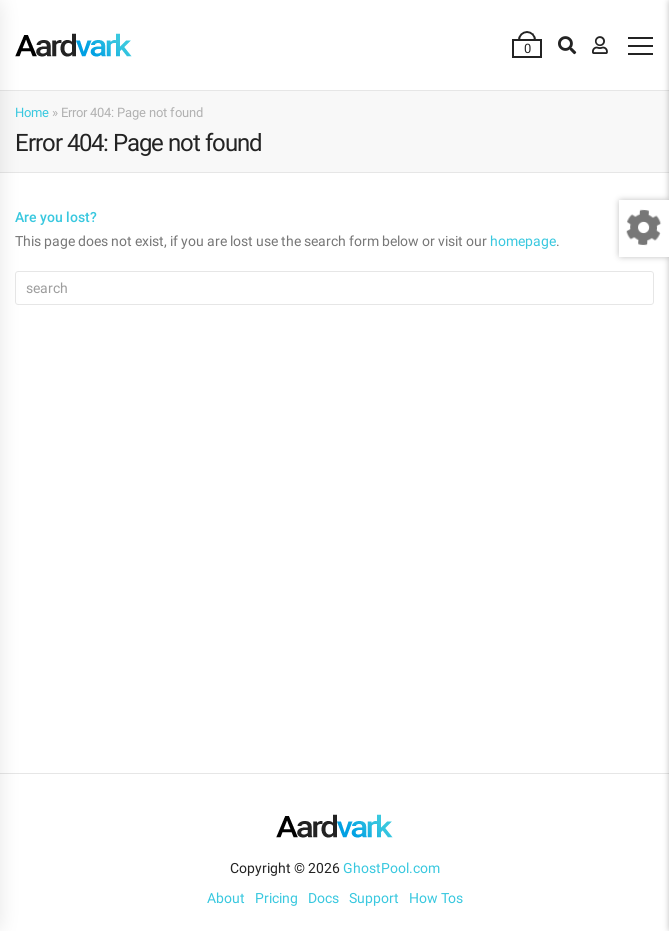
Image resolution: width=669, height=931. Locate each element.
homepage (523, 241)
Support (374, 898)
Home (32, 112)
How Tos (436, 898)
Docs (323, 898)
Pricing (276, 898)
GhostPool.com (391, 868)
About (226, 898)
